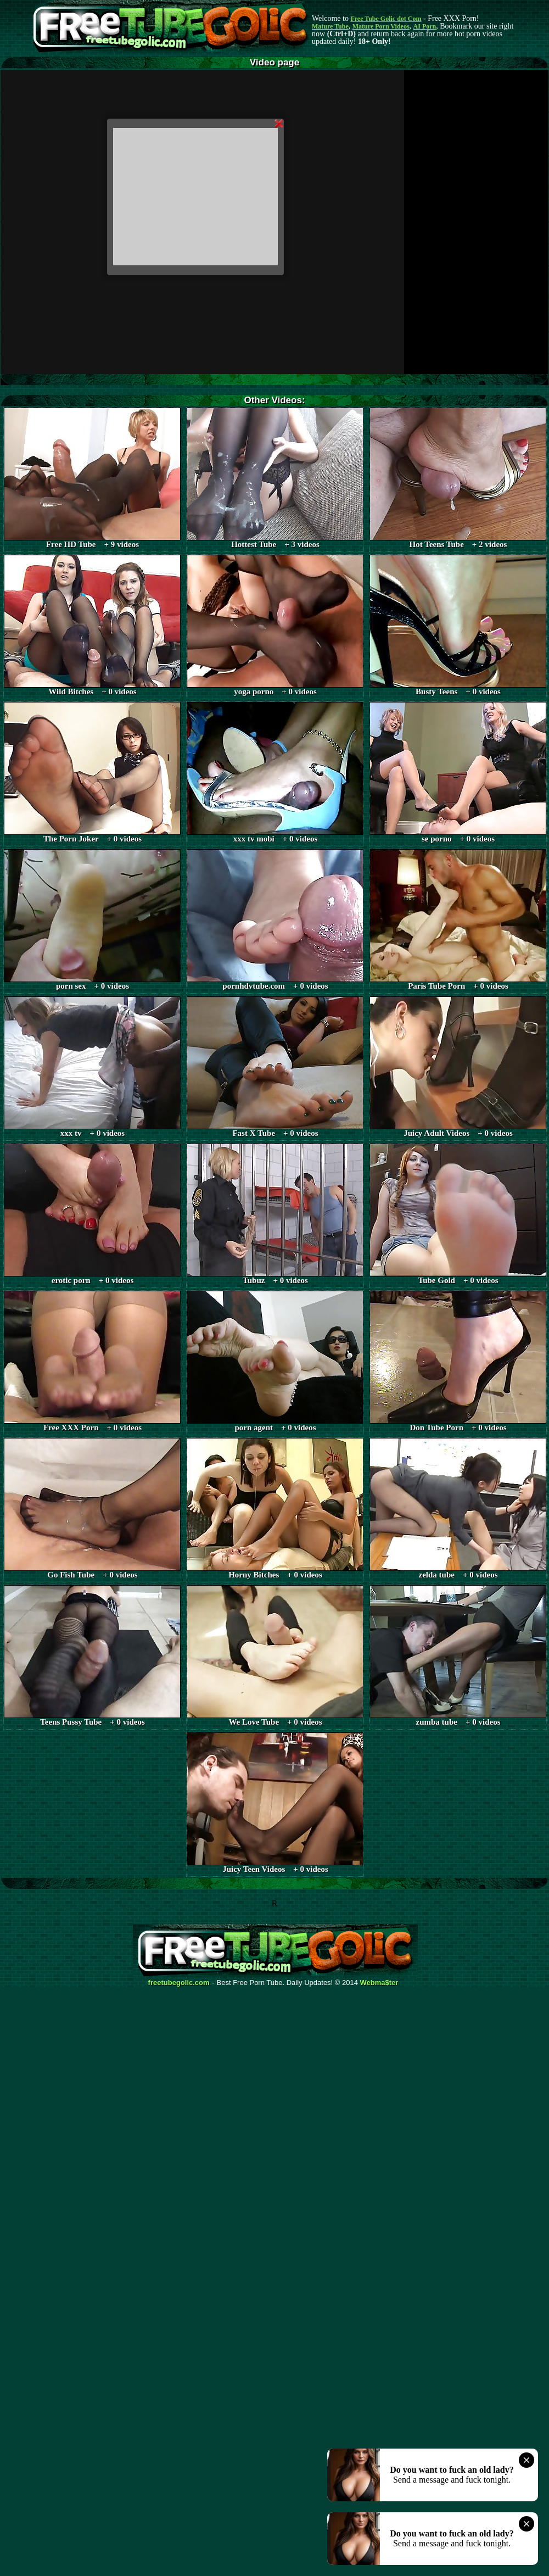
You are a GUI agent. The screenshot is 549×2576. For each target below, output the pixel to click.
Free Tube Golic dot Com (385, 19)
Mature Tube (330, 26)
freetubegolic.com (179, 1983)
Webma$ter (379, 1983)
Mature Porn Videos (381, 26)
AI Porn (424, 26)
